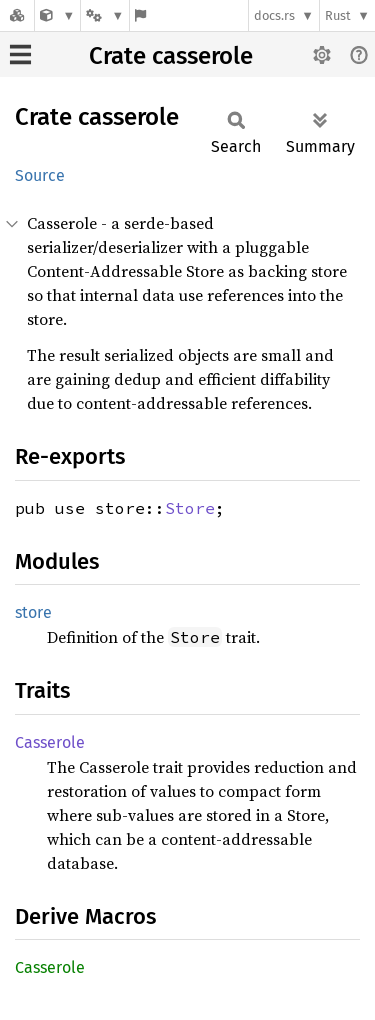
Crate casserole (171, 56)
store (33, 612)
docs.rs (274, 15)
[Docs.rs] (17, 15)
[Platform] (105, 15)
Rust (338, 15)
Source (40, 175)
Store (190, 508)
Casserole (50, 742)
